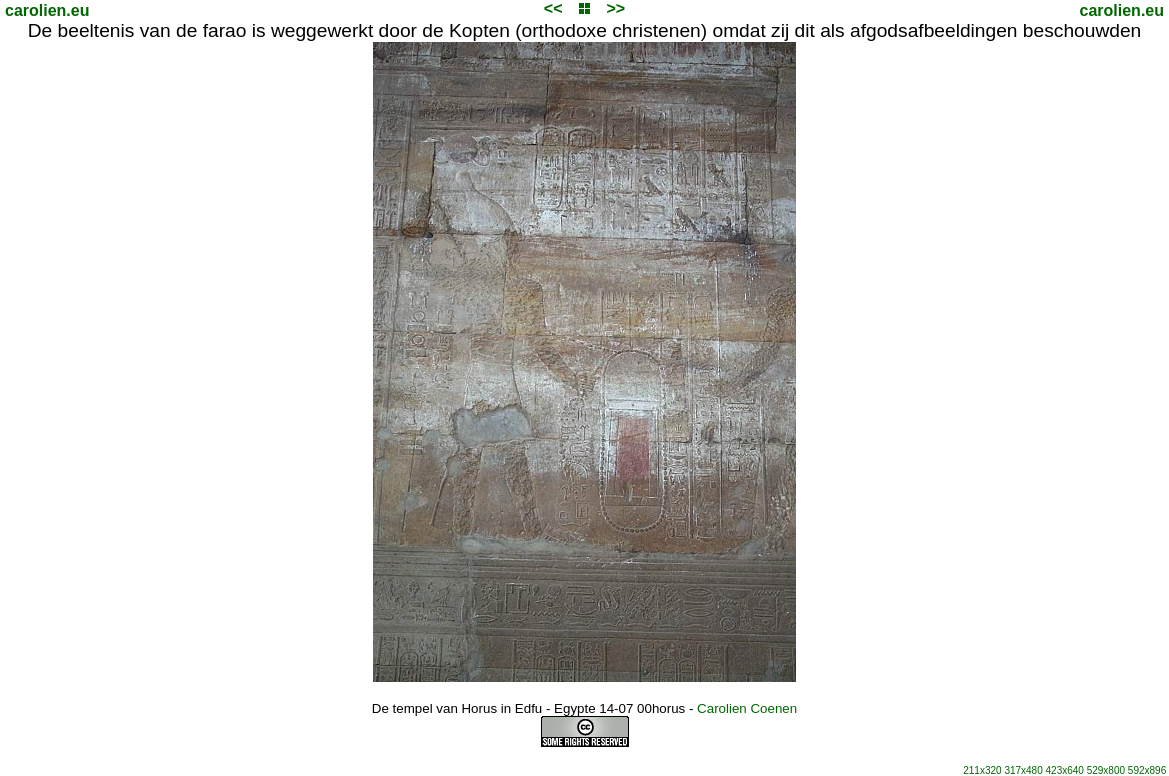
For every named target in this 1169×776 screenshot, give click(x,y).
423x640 (1065, 770)
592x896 (1147, 770)
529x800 (1106, 770)
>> (615, 8)
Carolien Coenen (747, 708)
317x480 (1023, 770)
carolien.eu (47, 10)
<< (553, 8)
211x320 (982, 770)
